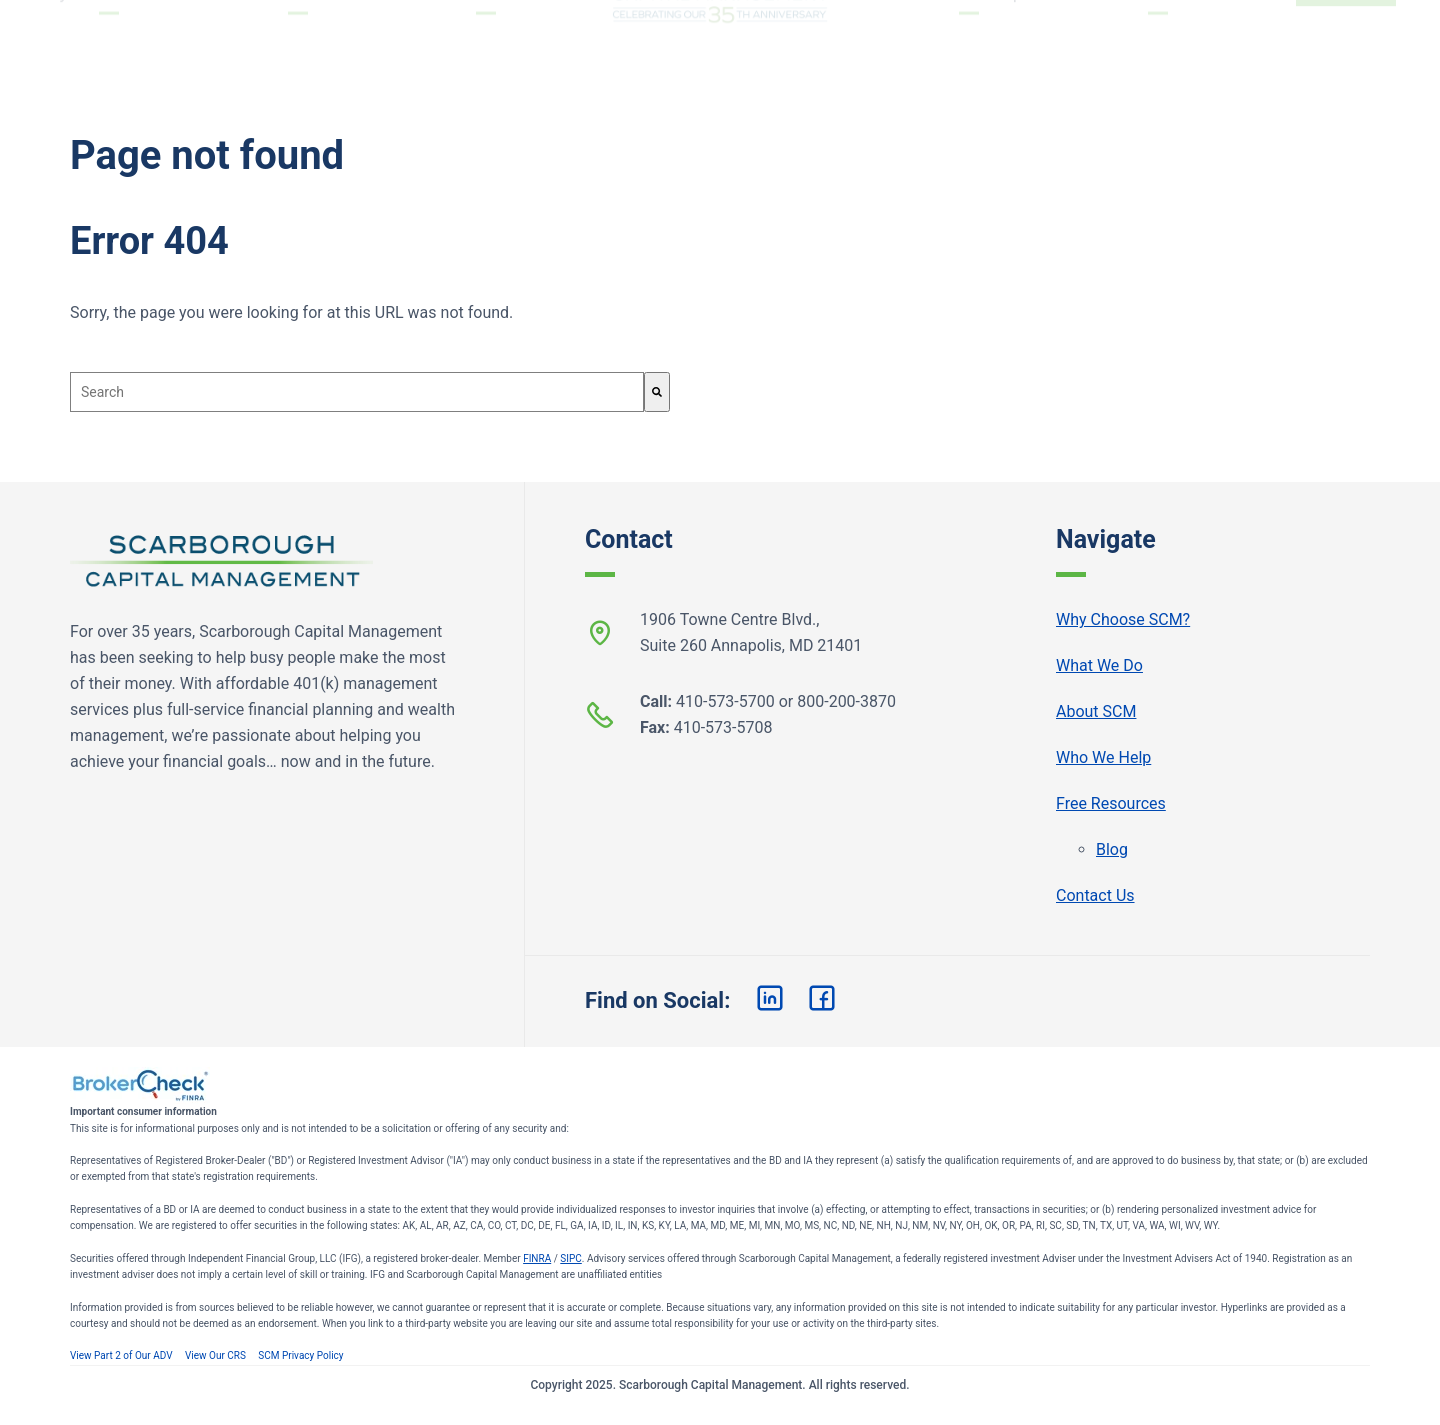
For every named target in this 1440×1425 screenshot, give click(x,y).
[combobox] (357, 392)
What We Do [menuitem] (298, 41)
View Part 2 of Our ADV (121, 1355)
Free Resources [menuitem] (1158, 41)
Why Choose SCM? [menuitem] (109, 41)
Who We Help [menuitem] (969, 41)
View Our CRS (215, 1355)
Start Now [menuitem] (1346, 41)
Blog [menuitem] (1112, 849)
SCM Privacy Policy (300, 1355)
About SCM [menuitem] (486, 41)
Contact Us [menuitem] (1095, 895)
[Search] (657, 392)
